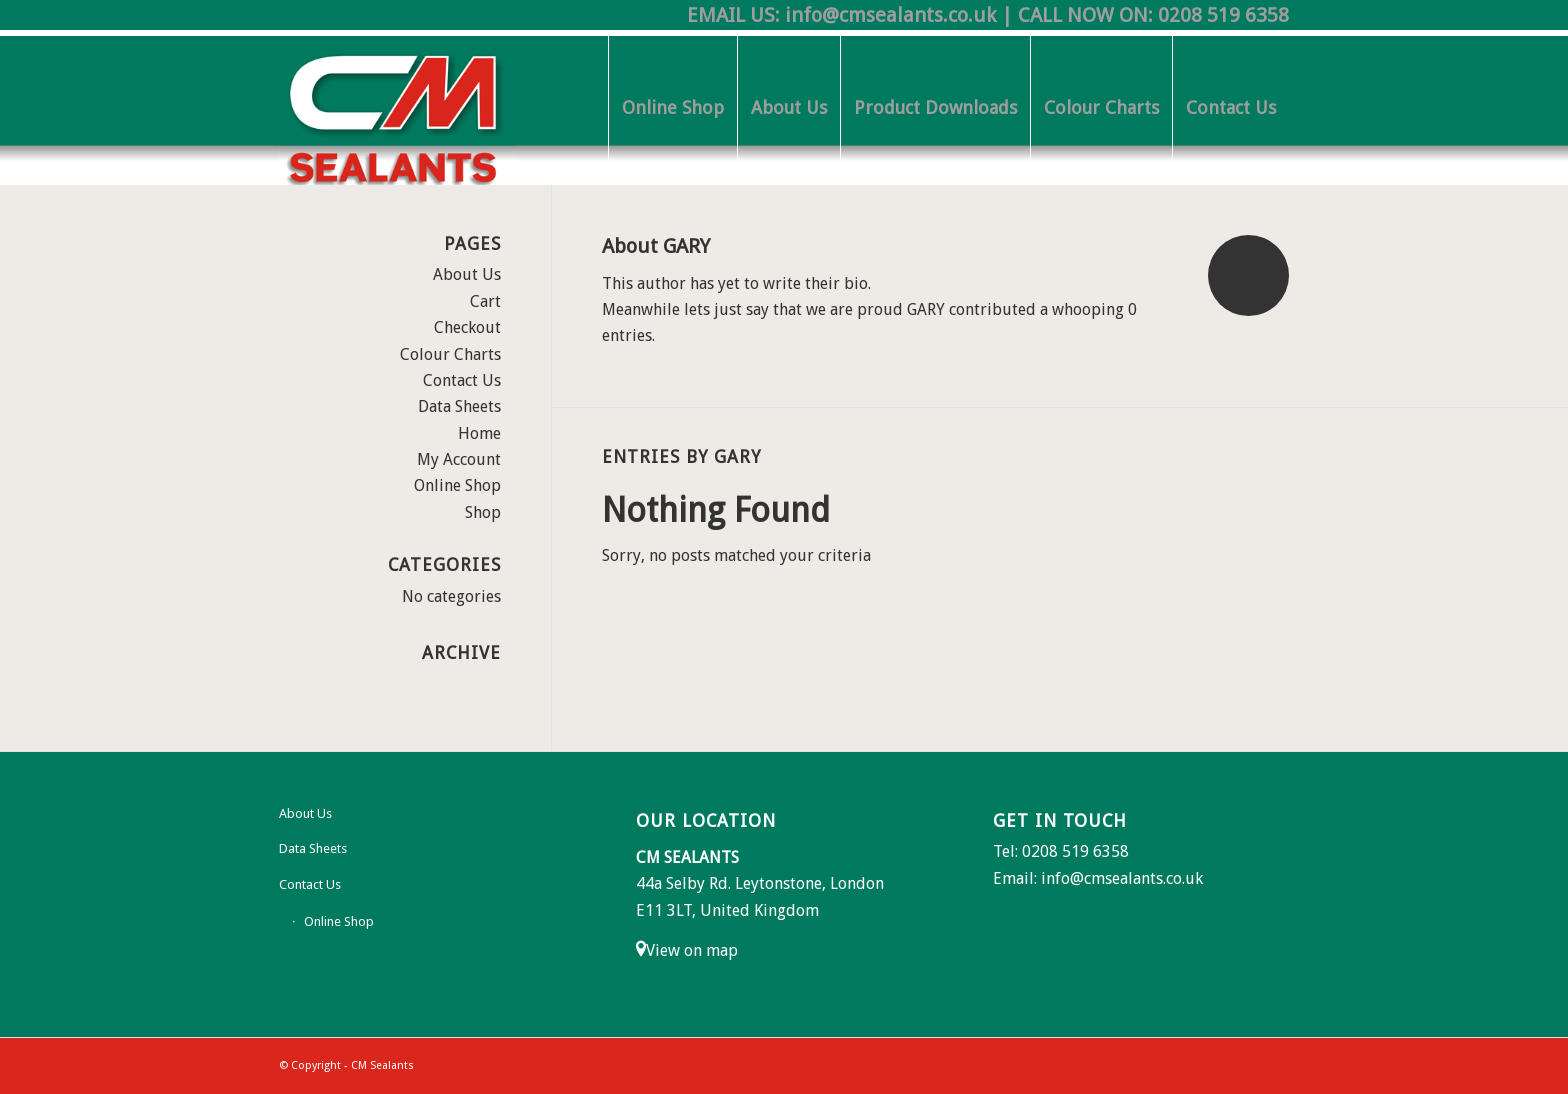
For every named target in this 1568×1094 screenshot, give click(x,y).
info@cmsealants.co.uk (890, 15)
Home (479, 433)
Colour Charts (450, 354)
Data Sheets (459, 406)
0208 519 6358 (1223, 15)
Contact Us (462, 380)
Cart (485, 301)
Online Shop (457, 485)
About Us (467, 274)
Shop (483, 512)
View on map (692, 950)
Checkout (467, 327)
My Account (459, 459)
